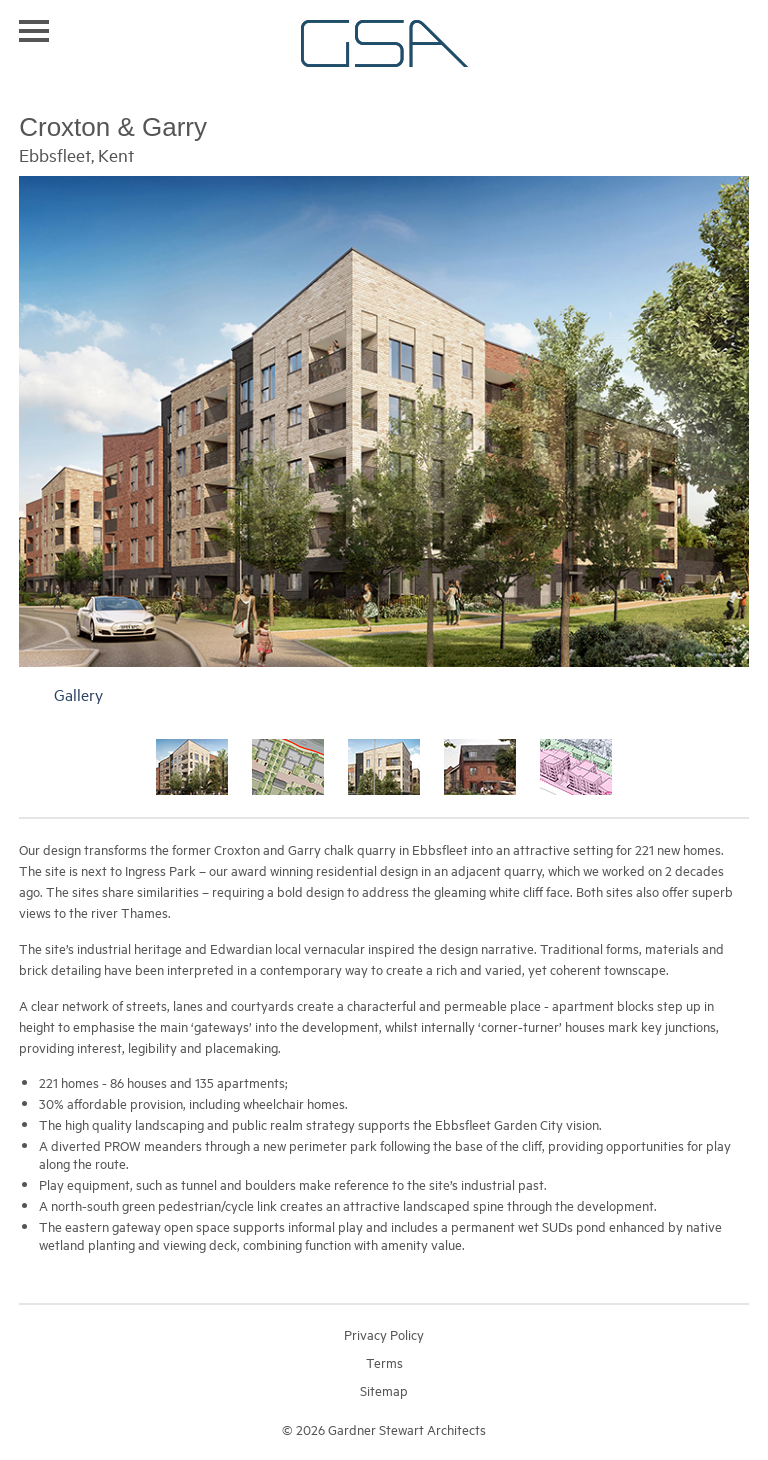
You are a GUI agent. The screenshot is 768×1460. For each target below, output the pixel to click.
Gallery (78, 694)
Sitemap (384, 1390)
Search (739, 29)
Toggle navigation (34, 31)
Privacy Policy (384, 1334)
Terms (384, 1362)
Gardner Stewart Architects (384, 43)
